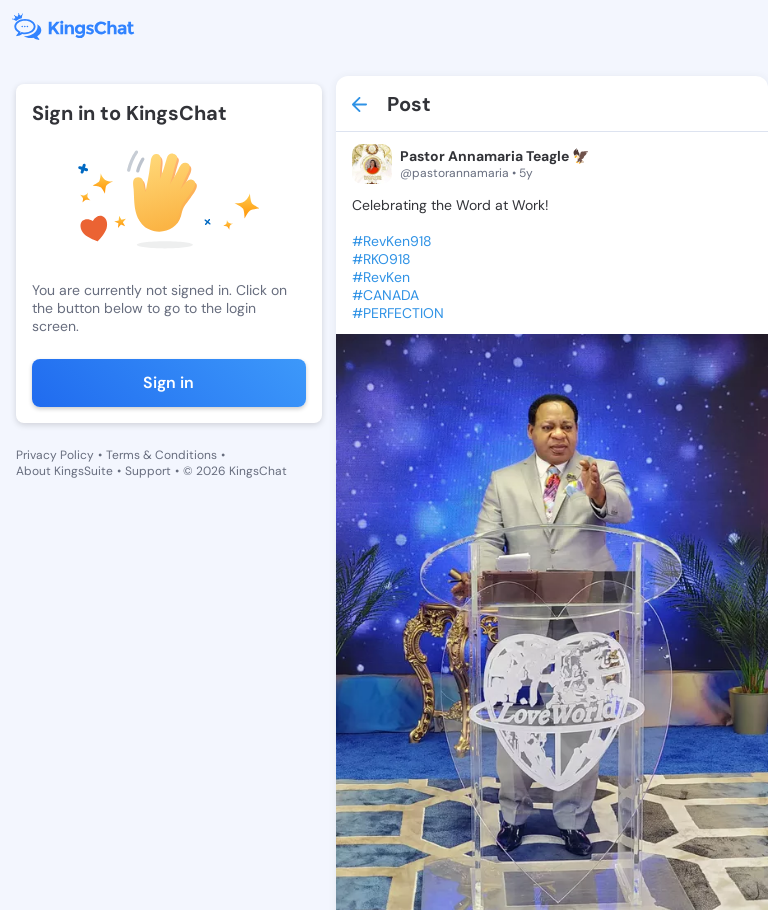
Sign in (168, 382)
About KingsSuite (64, 471)
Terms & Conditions (161, 455)
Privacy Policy (55, 455)
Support (148, 471)
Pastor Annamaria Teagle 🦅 (494, 156)
